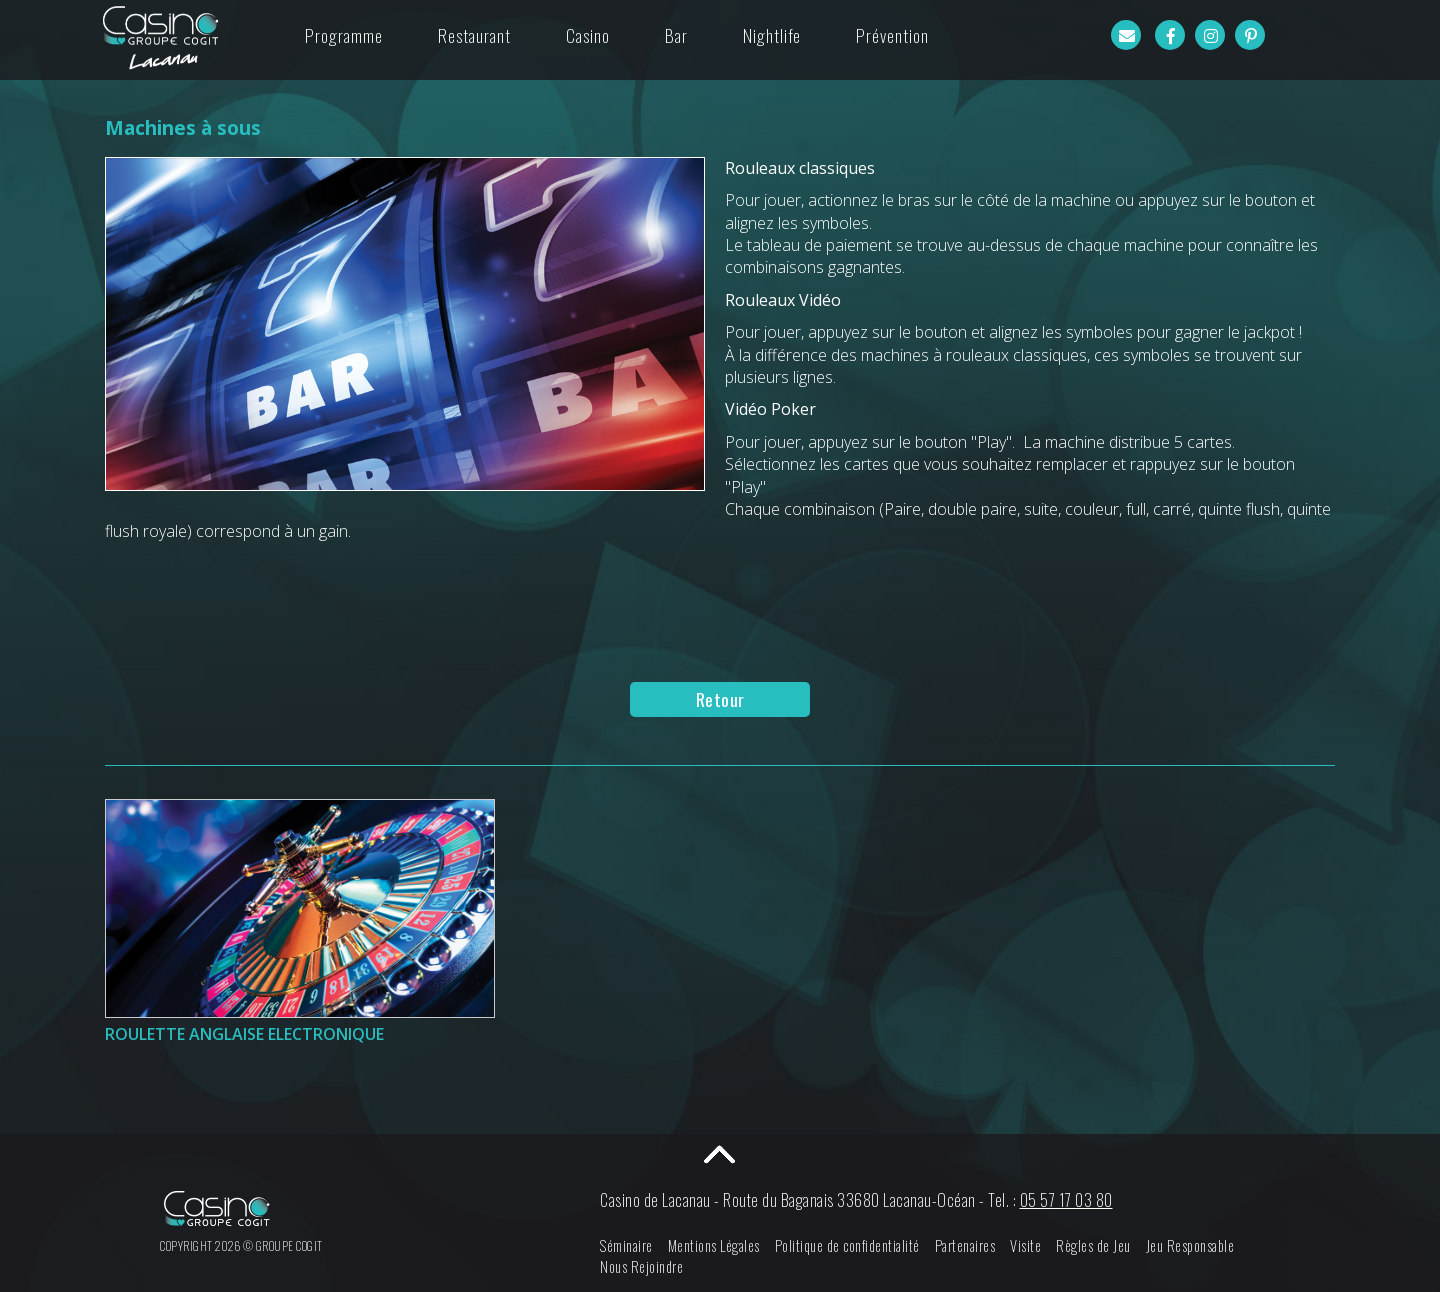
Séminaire (626, 1245)
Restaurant (474, 35)
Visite (1025, 1245)
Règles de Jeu (1093, 1245)
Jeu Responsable (1190, 1245)
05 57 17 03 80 (1066, 1200)
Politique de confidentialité (847, 1245)
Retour (720, 699)
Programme (344, 35)
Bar (676, 35)
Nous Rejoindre (641, 1266)
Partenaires (965, 1245)
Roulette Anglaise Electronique (244, 1034)
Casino (588, 35)
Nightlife (772, 35)
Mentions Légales (714, 1245)
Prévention (892, 35)
